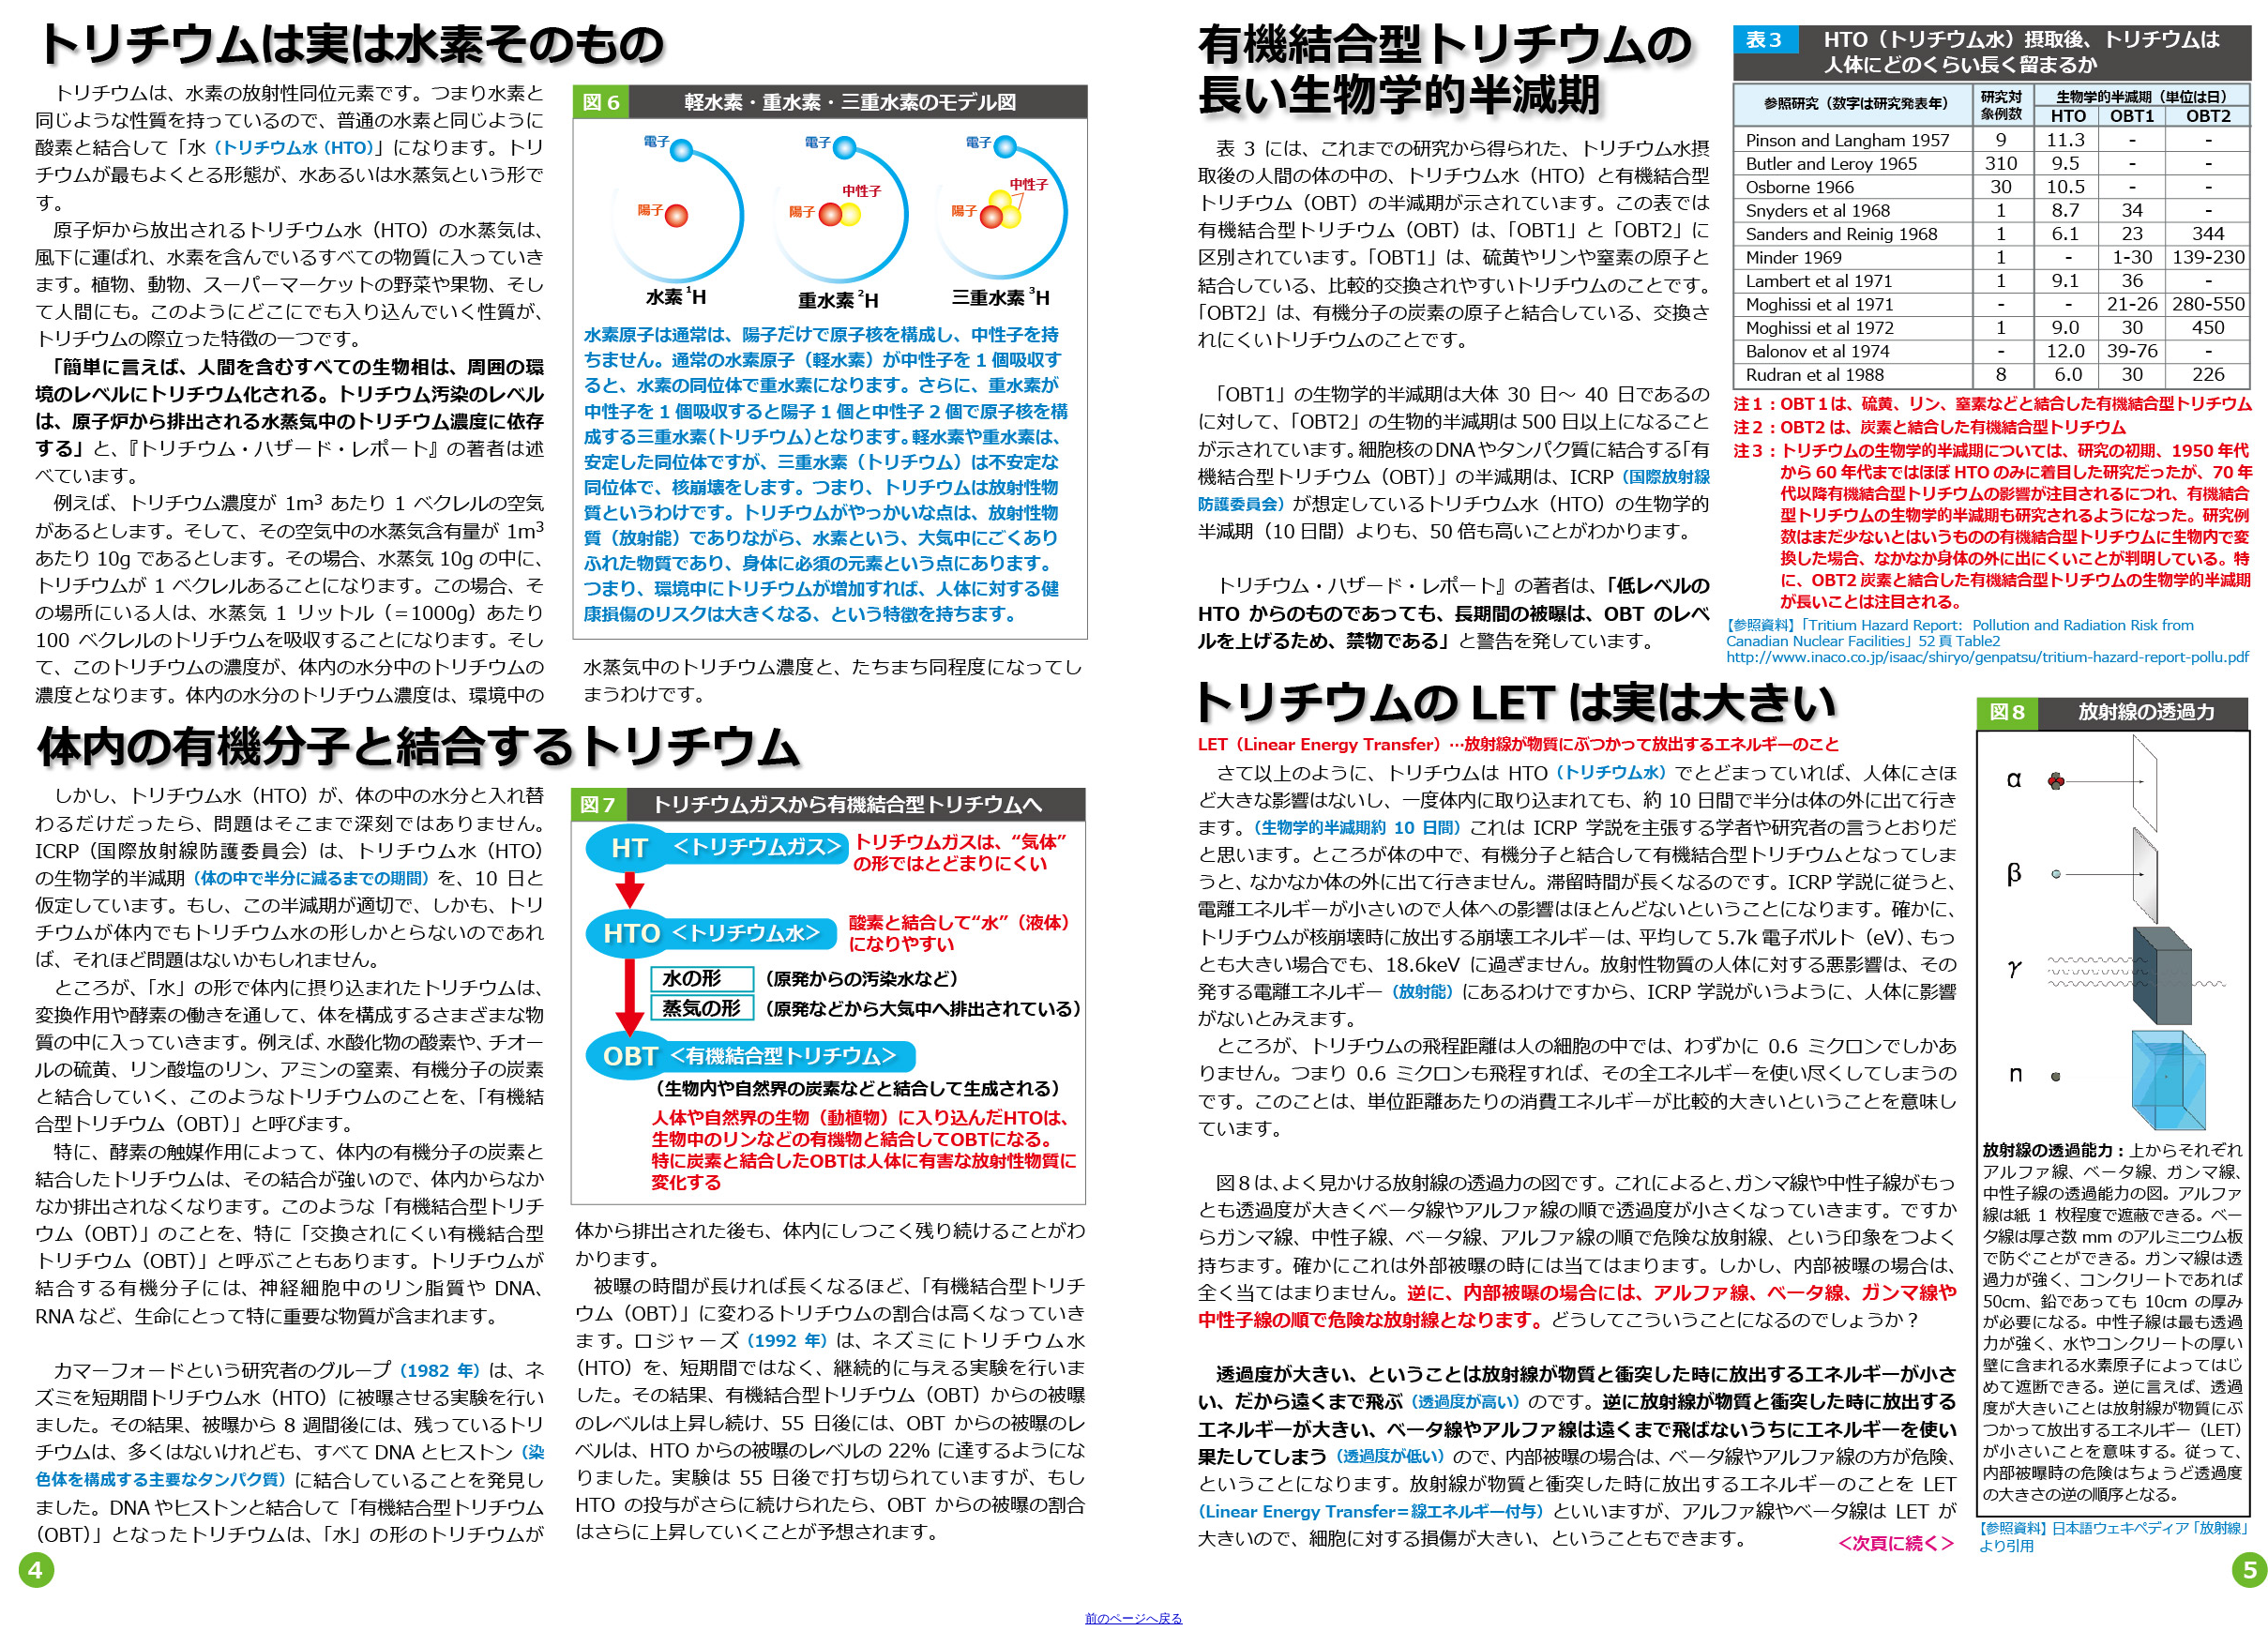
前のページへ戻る (1134, 1618)
